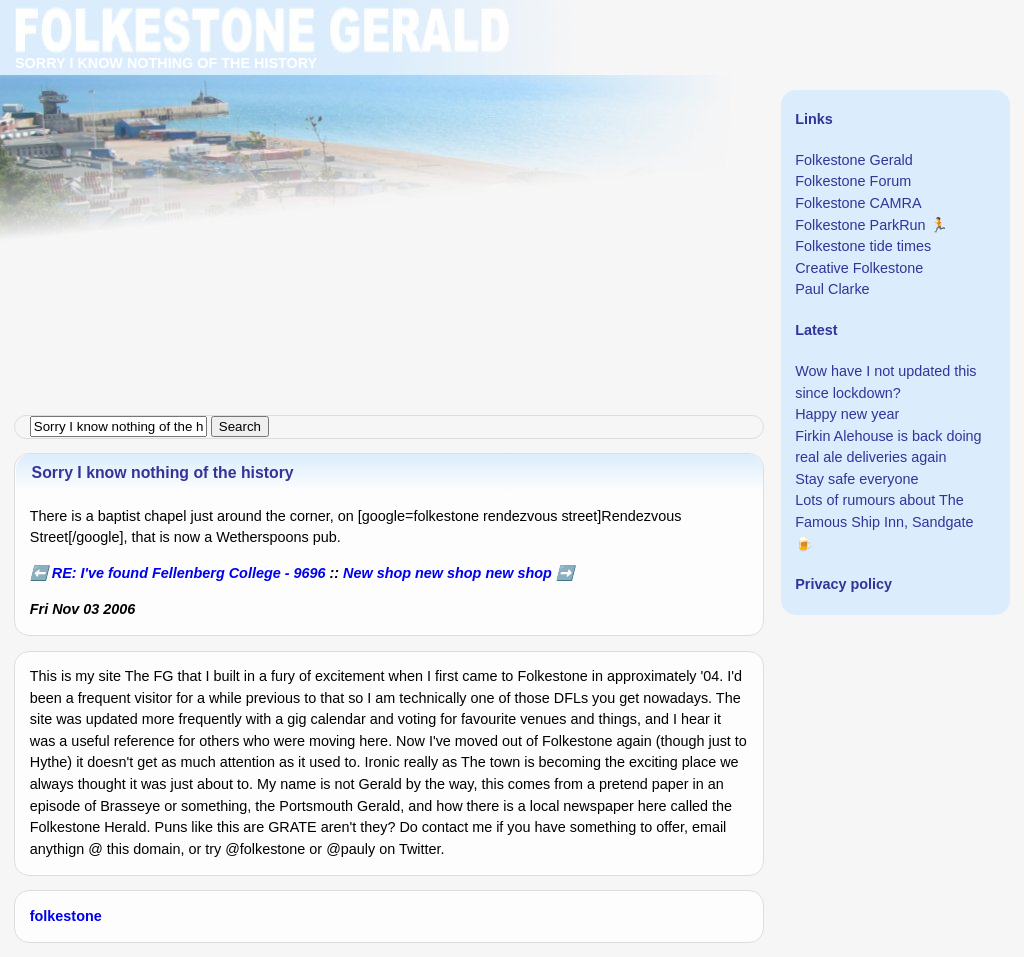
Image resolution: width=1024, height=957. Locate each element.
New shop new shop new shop (447, 573)
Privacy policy (843, 584)
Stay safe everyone (856, 479)
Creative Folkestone (859, 268)
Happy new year (847, 414)
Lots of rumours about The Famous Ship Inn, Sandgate (884, 511)
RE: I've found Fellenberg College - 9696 (189, 573)
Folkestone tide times (863, 246)
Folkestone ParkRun (860, 225)
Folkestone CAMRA (858, 203)
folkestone (66, 916)
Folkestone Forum (853, 181)
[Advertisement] (512, 140)
